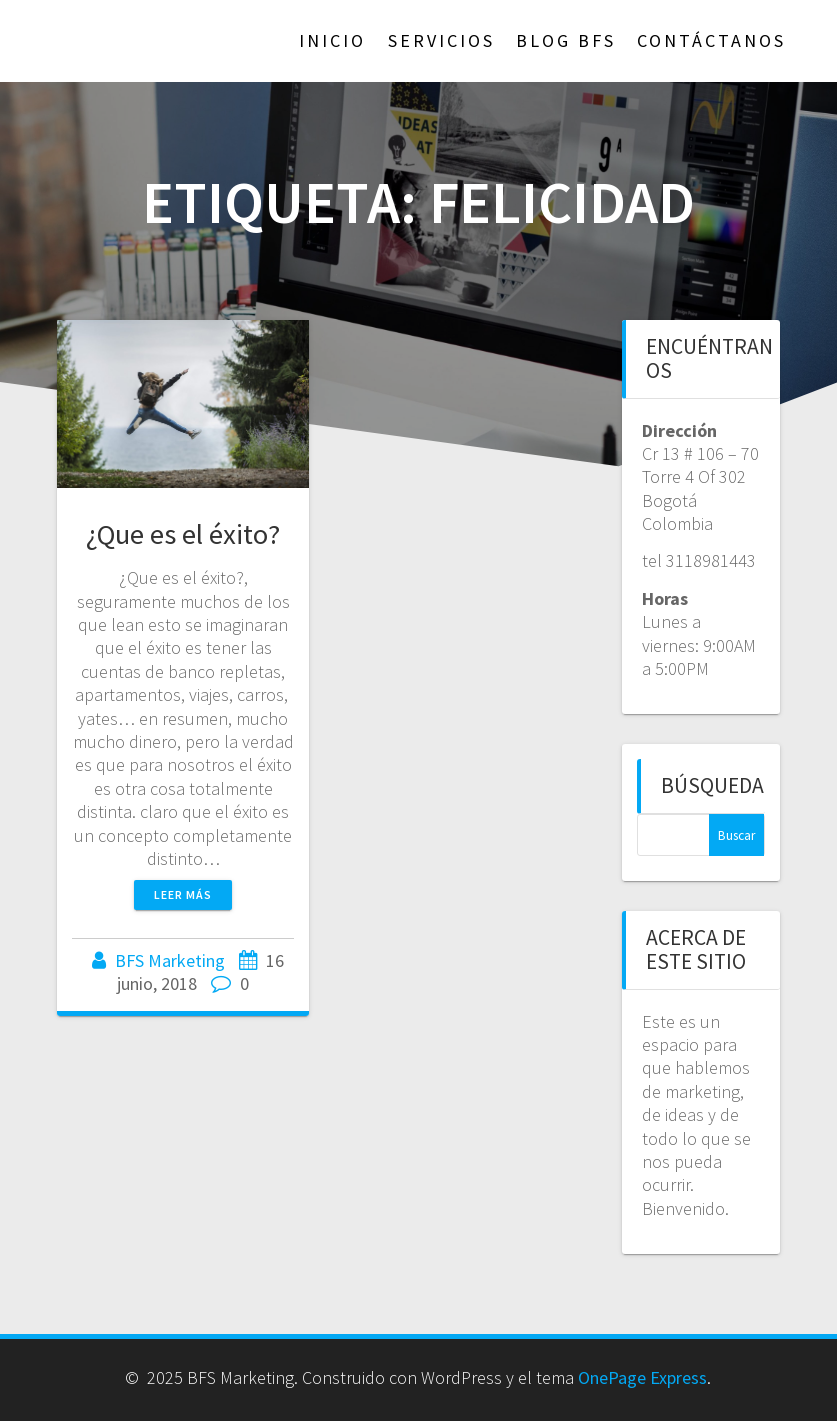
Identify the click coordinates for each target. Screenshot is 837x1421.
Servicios (441, 40)
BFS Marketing (170, 960)
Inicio (332, 40)
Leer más (183, 894)
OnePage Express (642, 1377)
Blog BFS (566, 40)
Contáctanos (711, 40)
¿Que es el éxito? (183, 534)
